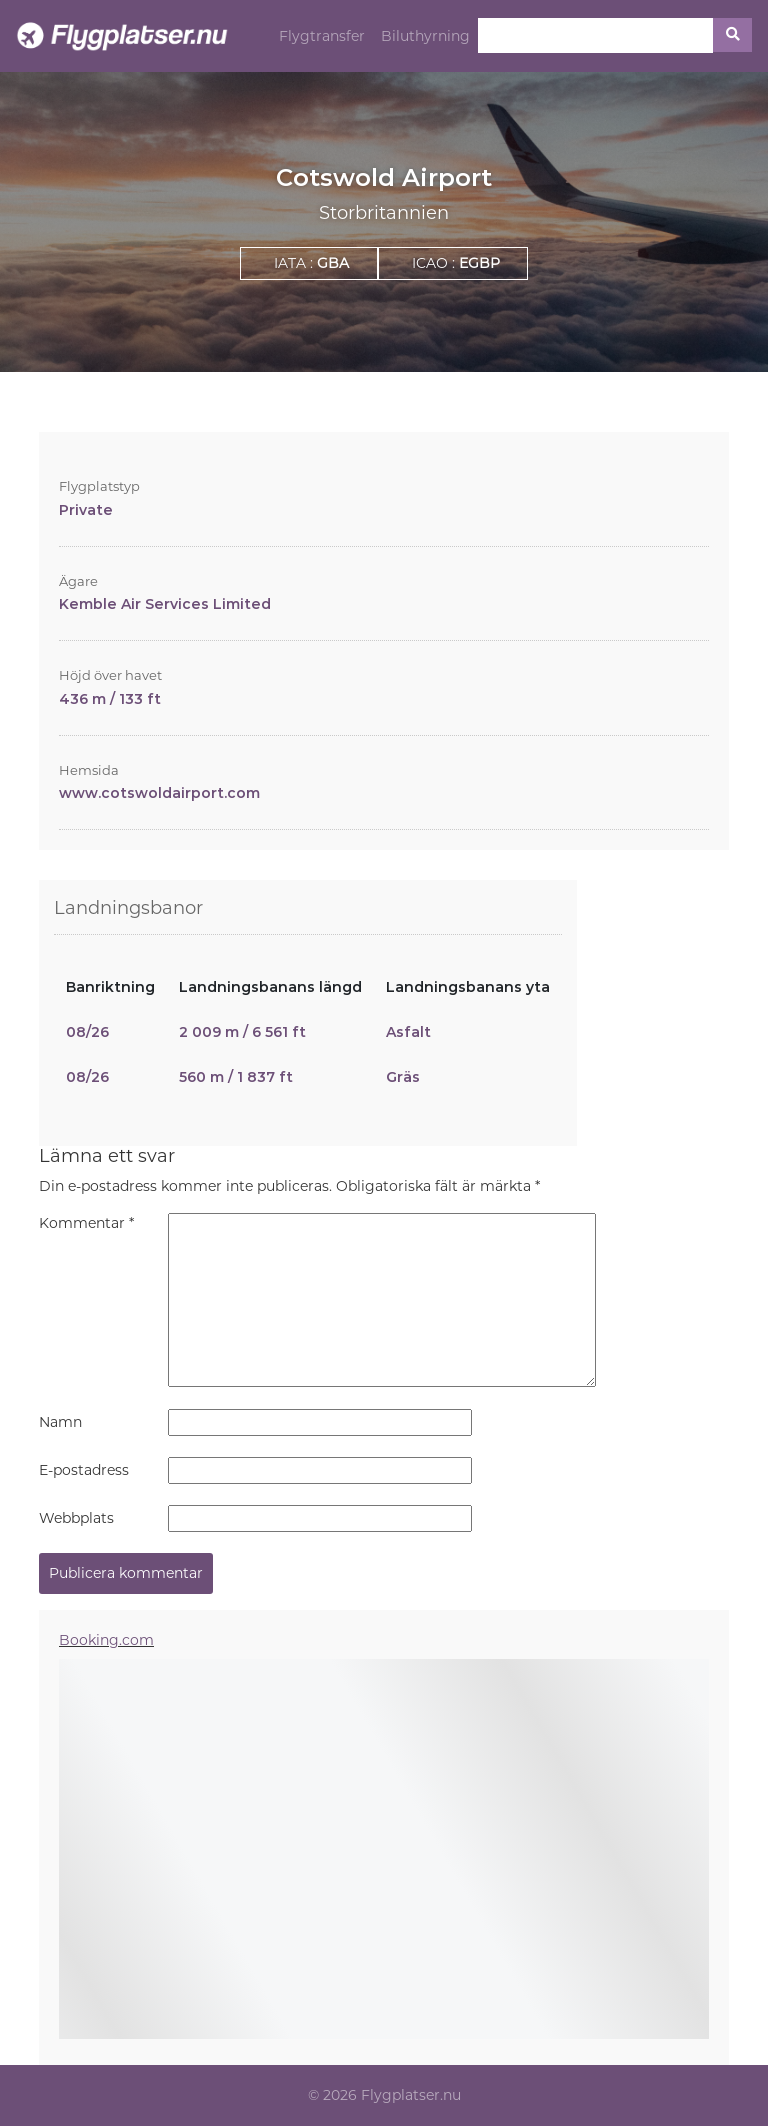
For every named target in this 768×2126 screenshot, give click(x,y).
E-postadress (84, 1470)
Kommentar (86, 1223)
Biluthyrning (425, 36)
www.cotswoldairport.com (159, 793)
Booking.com (106, 1640)
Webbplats (76, 1518)
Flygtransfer (322, 36)
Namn (60, 1422)
